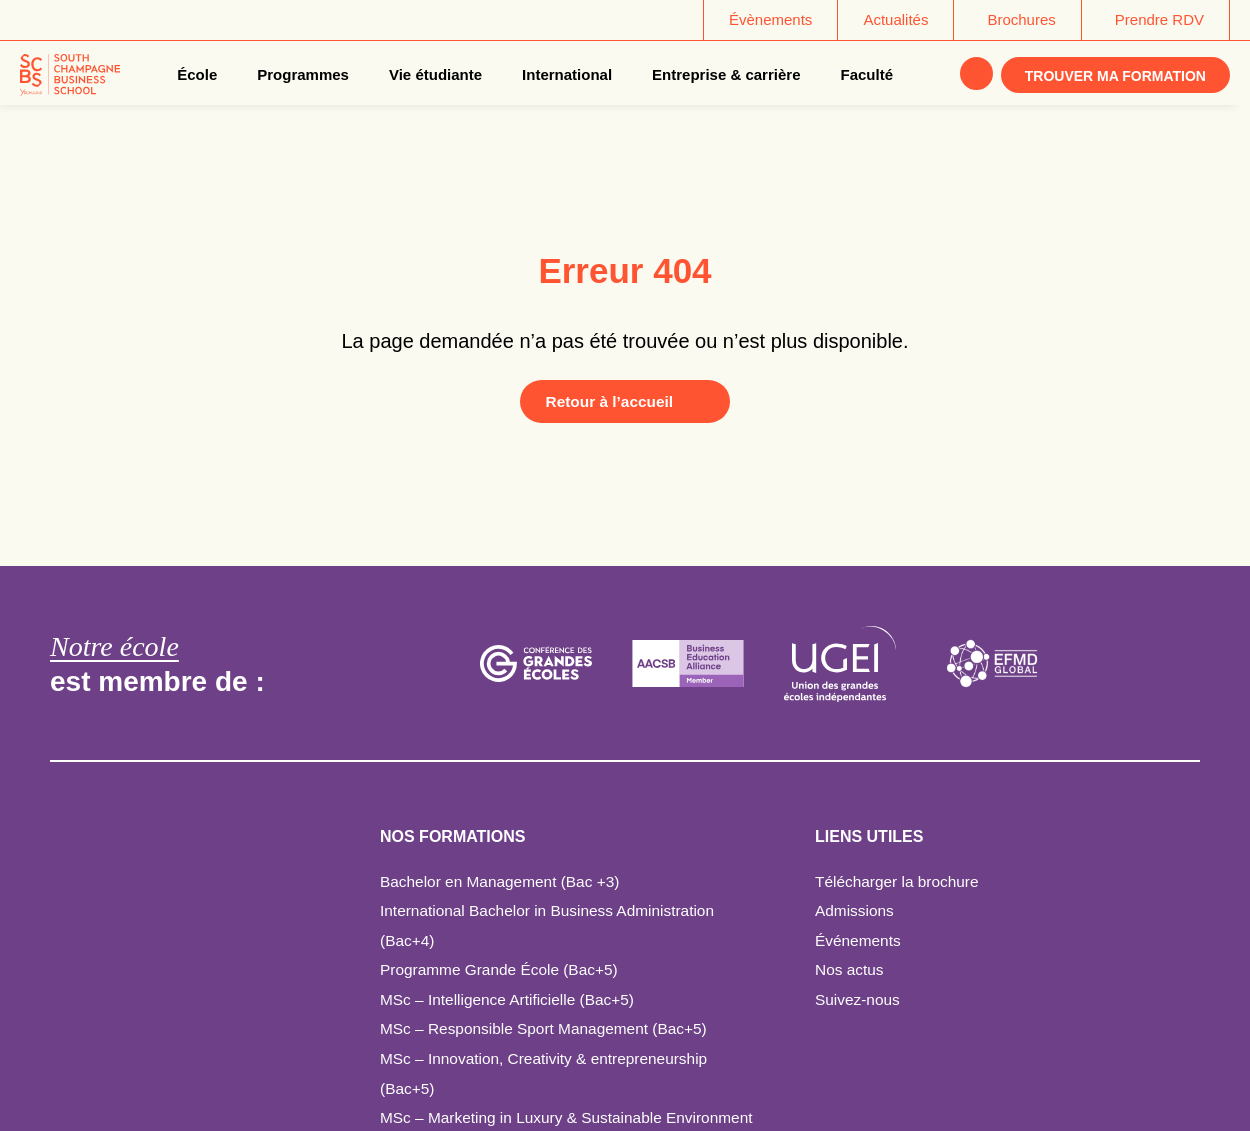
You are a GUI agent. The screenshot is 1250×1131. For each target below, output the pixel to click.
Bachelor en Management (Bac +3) (504, 881)
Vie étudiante (433, 74)
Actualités (895, 19)
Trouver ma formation (1115, 76)
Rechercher (975, 75)
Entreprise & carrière (724, 74)
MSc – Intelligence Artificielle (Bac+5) (512, 999)
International (565, 74)
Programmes (302, 74)
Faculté (865, 74)
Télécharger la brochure (900, 881)
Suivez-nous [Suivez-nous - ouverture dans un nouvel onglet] (859, 999)
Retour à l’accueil (605, 401)
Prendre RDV (1159, 19)
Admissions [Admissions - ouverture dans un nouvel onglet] (856, 910)
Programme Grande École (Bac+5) (503, 969)
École (195, 74)
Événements (859, 940)
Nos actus (850, 969)
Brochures (1021, 19)
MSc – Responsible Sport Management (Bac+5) (549, 1028)
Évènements (770, 19)
